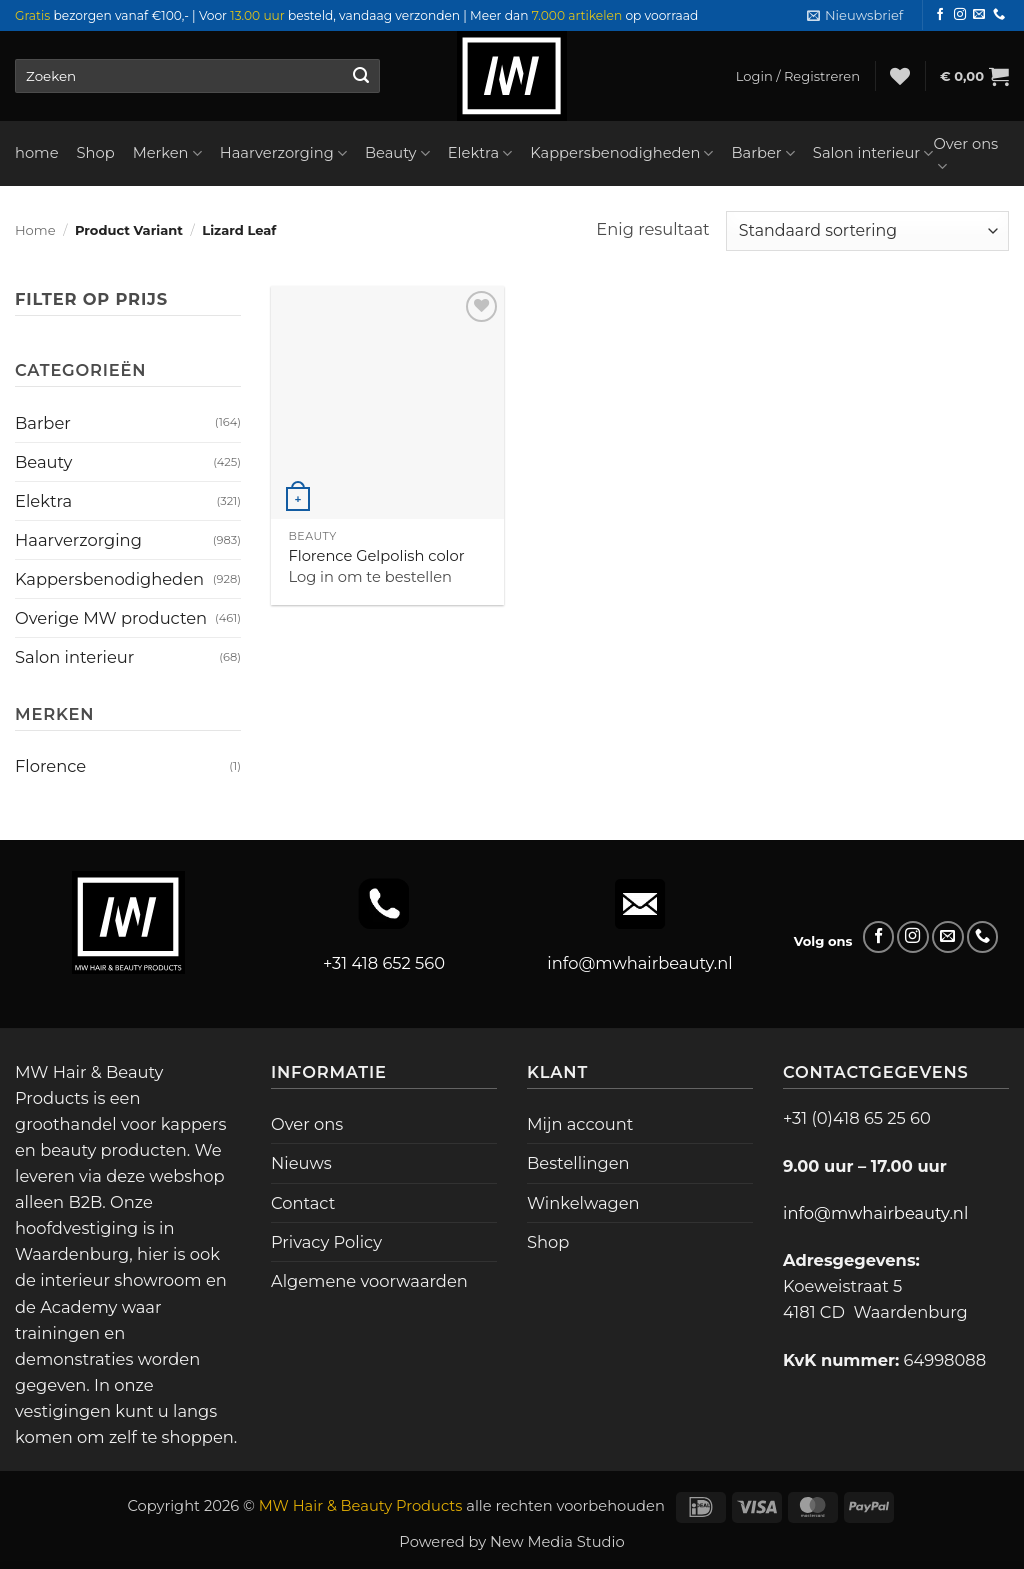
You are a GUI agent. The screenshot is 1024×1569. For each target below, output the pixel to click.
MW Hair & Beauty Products (361, 1506)
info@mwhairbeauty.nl (639, 963)
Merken (167, 153)
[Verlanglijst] (900, 76)
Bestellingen (578, 1163)
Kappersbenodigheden (621, 153)
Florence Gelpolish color (376, 556)
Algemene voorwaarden (369, 1281)
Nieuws (301, 1163)
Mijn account (580, 1124)
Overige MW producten (111, 618)
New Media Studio (557, 1542)
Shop (96, 153)
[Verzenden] (360, 76)
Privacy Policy (326, 1242)
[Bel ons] (999, 15)
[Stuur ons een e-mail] (979, 15)
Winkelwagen (583, 1203)
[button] (855, 15)
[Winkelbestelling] (867, 231)
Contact (303, 1203)
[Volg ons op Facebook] (940, 15)
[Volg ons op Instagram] (960, 15)
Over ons (965, 155)
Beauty (397, 153)
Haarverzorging (283, 153)
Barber (762, 153)
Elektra (480, 153)
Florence (50, 766)
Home (35, 230)
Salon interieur (873, 153)
